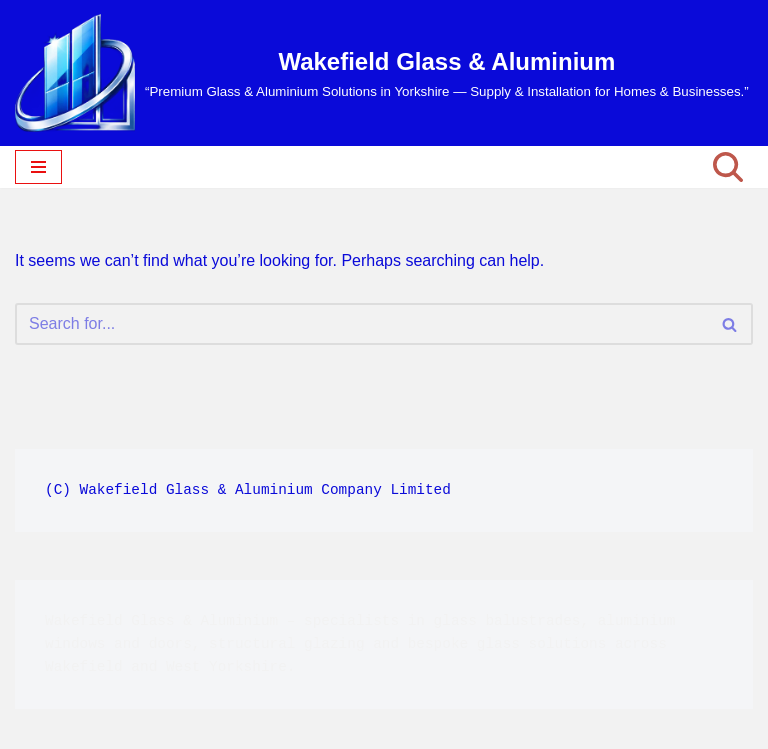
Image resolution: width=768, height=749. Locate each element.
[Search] (728, 167)
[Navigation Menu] (38, 167)
